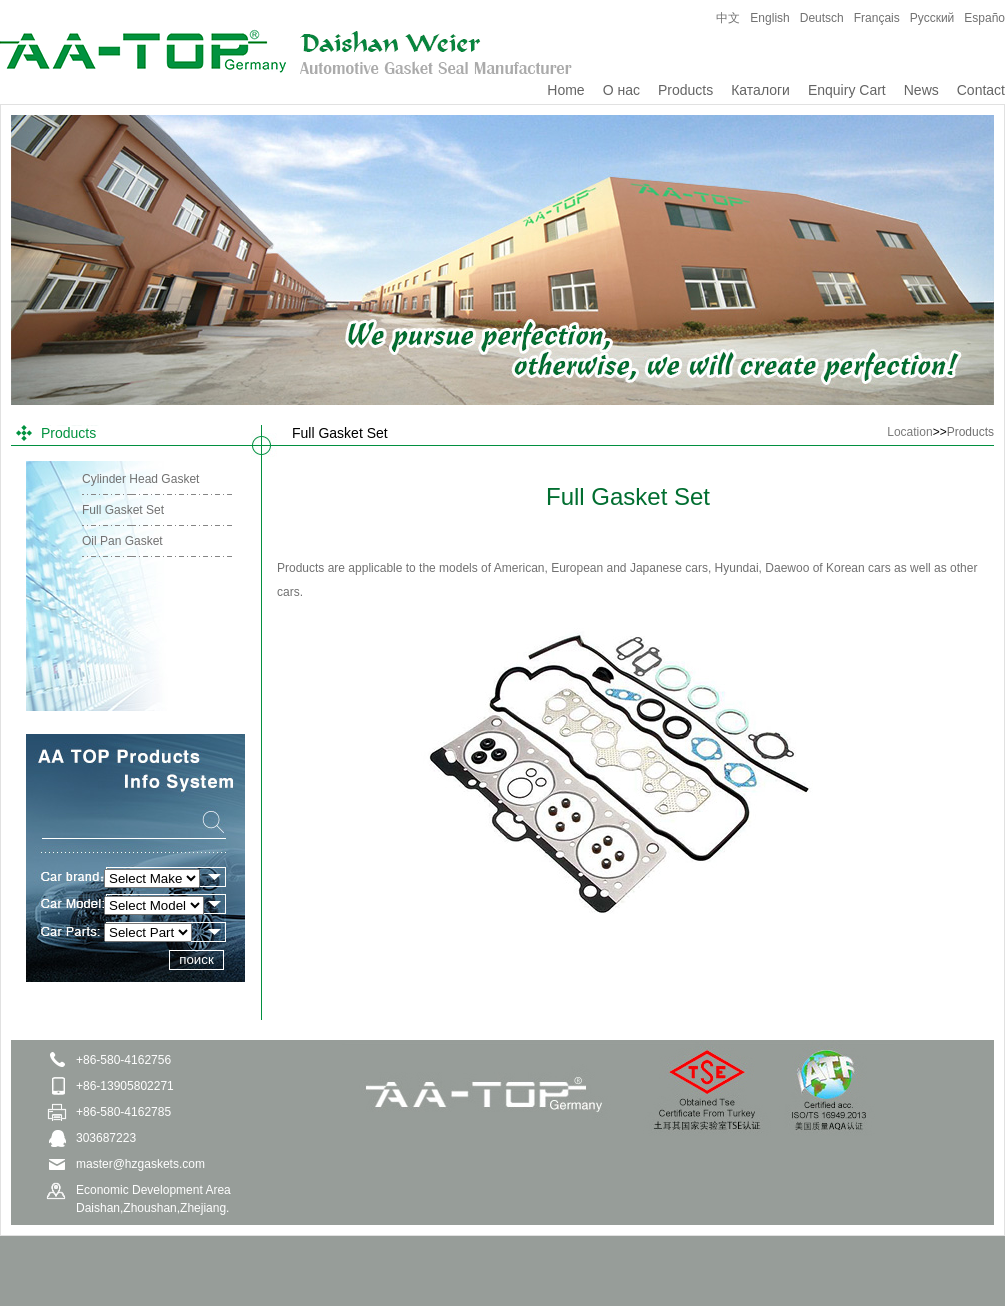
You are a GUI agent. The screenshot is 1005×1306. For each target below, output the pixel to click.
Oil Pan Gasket (122, 541)
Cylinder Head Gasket (140, 479)
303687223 (106, 1138)
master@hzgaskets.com (140, 1164)
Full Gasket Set (123, 510)
